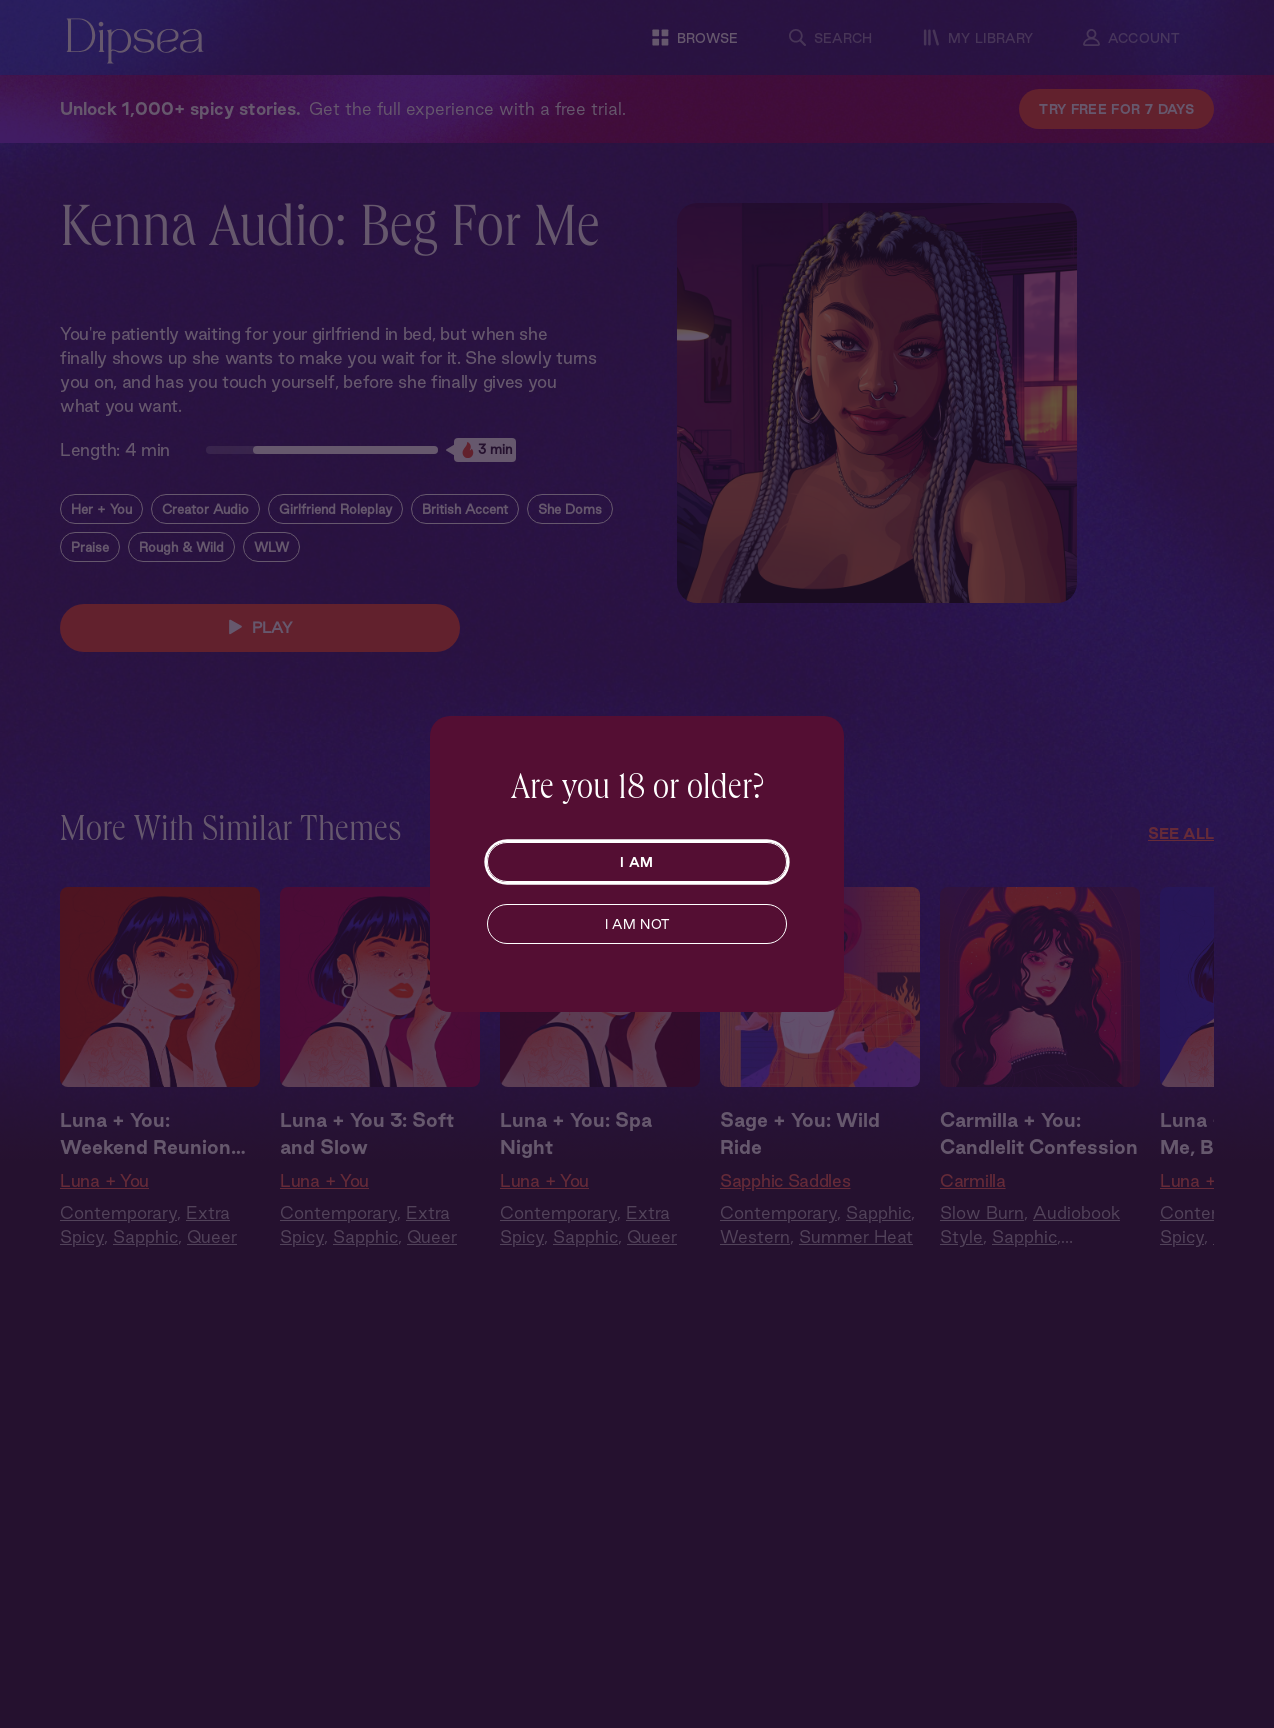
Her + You (101, 509)
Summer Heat (856, 1236)
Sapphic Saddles (785, 1180)
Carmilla (973, 1180)
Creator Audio (205, 509)
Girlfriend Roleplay (335, 509)
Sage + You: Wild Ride (800, 1133)
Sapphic (145, 1236)
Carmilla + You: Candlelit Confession (1039, 1133)
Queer (212, 1236)
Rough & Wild (181, 547)
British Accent (465, 509)
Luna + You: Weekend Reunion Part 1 (145, 1135)
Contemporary (118, 1212)
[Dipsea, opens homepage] (135, 42)
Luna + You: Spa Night (576, 1133)
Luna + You (104, 1180)
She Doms (570, 509)
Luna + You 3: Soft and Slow (367, 1133)
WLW (271, 547)
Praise (90, 547)
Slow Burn (982, 1212)
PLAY (260, 628)
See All (1181, 833)
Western (755, 1236)
